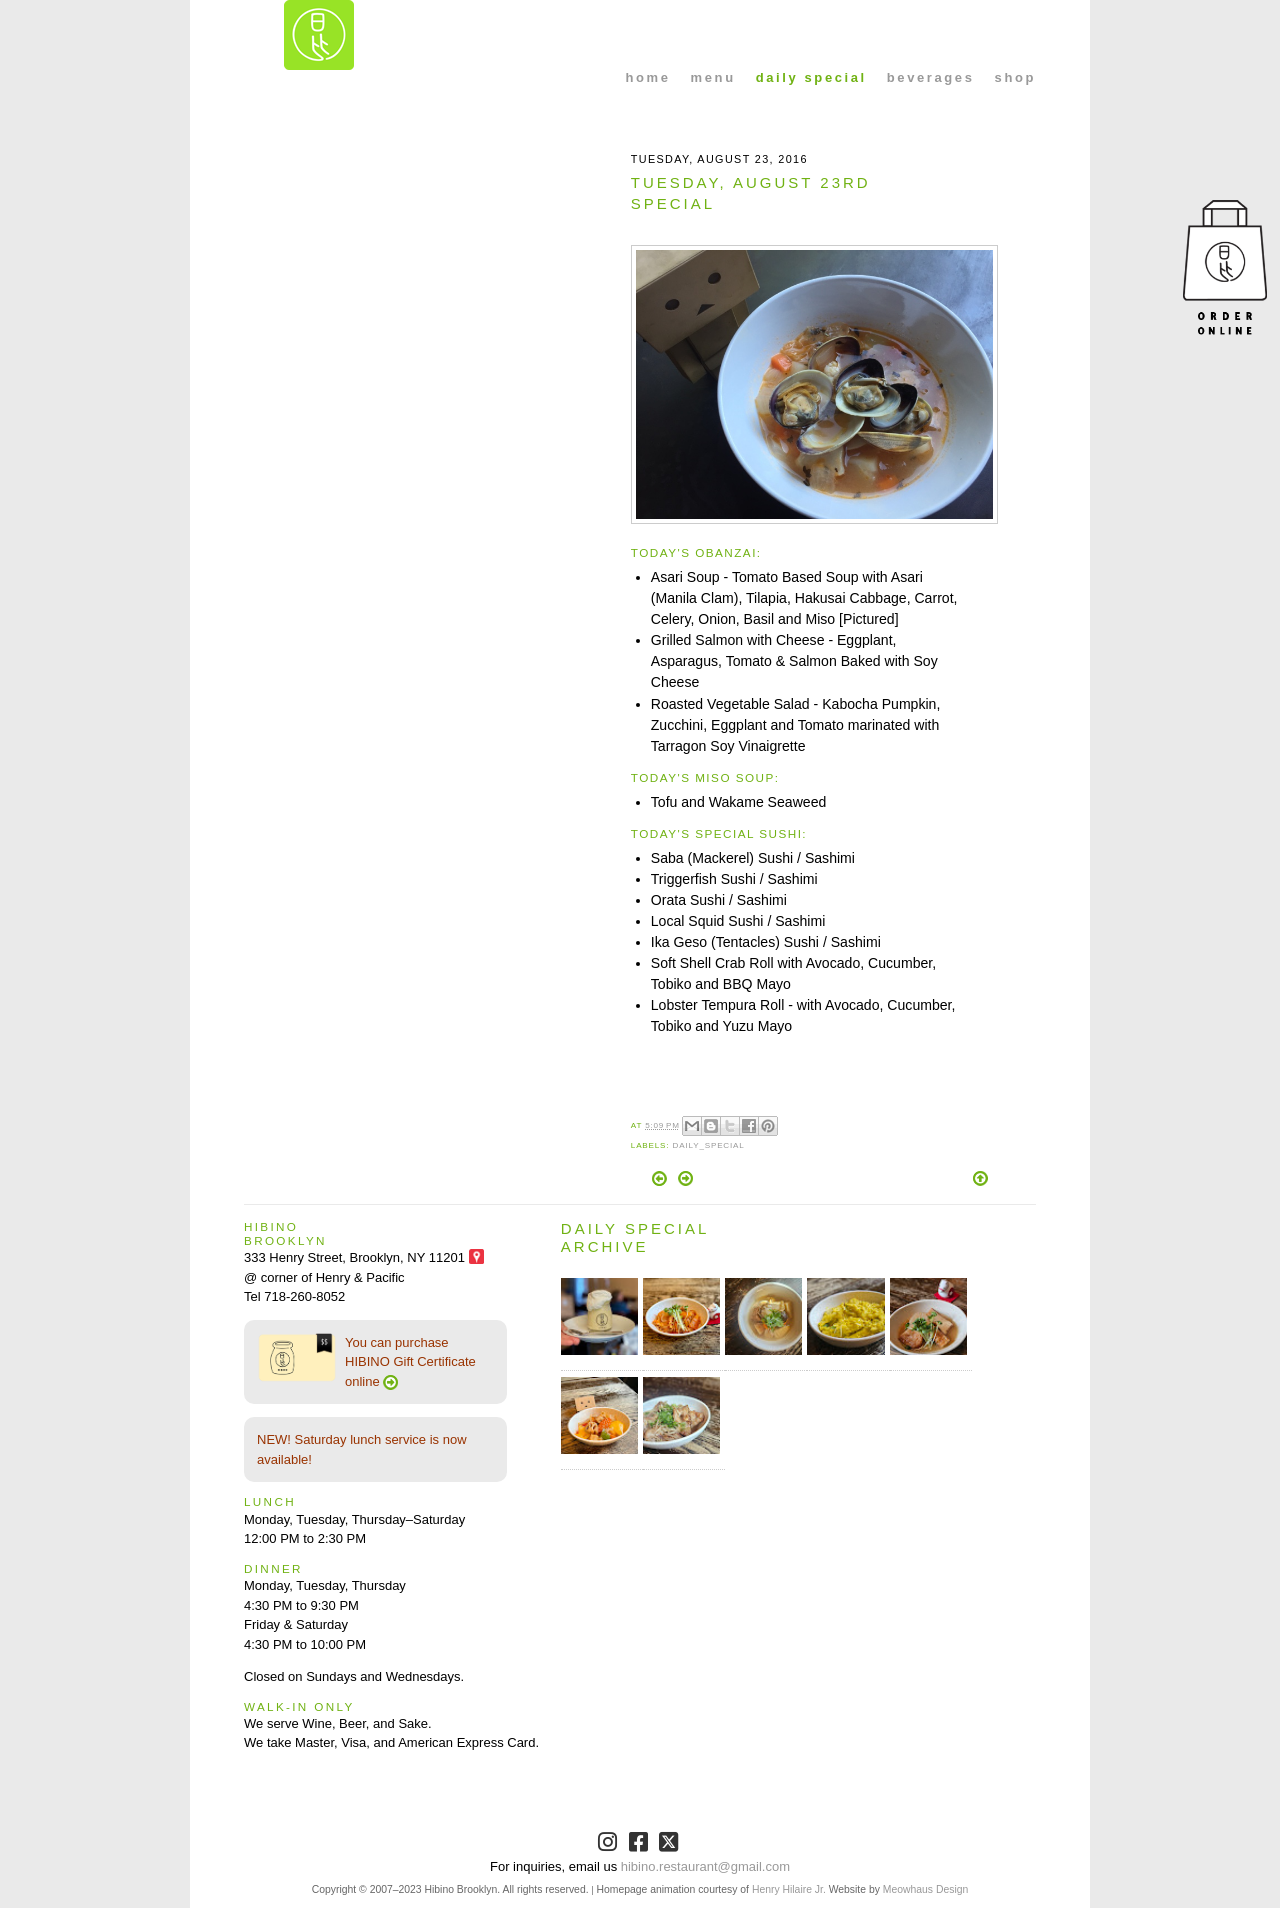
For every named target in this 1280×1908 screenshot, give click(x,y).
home (648, 77)
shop (1015, 77)
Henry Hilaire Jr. (789, 1889)
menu (713, 77)
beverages (931, 77)
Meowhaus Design (925, 1889)
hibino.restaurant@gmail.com (705, 1866)
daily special (811, 77)
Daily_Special (708, 1145)
